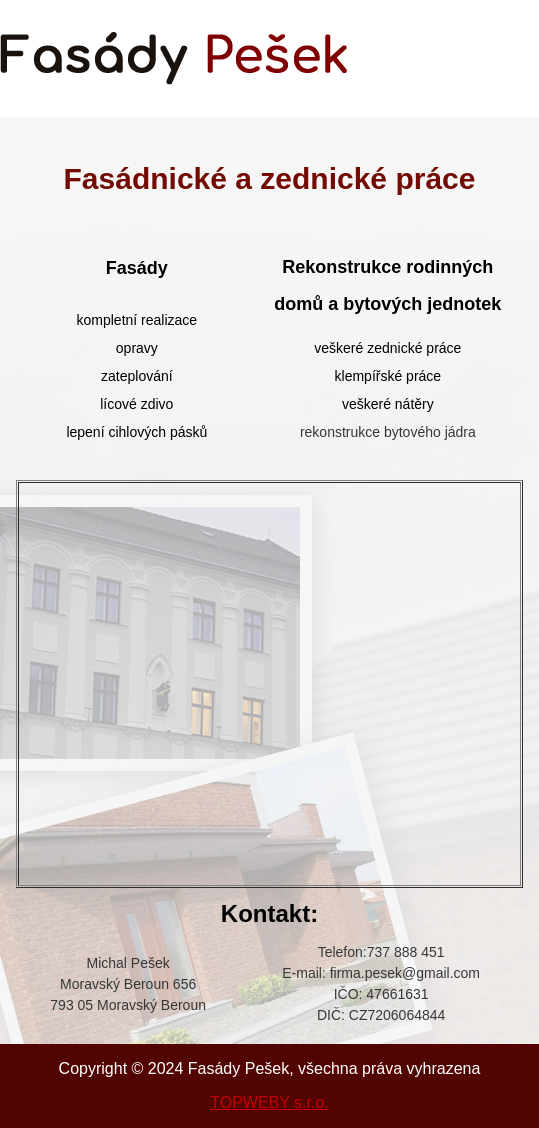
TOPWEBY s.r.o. (269, 1102)
